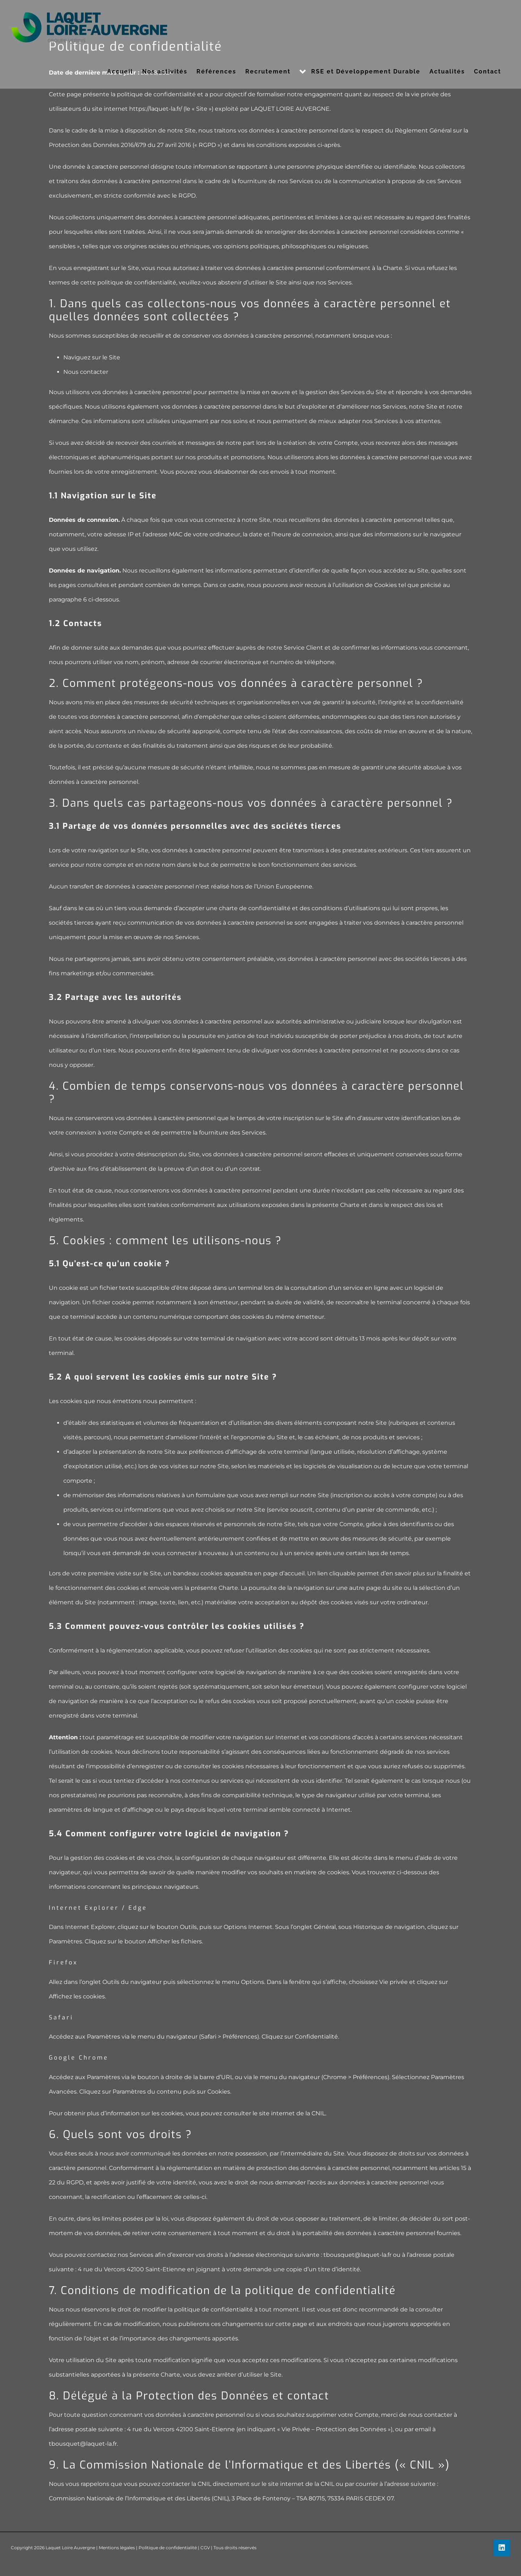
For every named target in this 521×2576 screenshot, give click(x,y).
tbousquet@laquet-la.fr (357, 2254)
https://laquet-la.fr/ (155, 108)
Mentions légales (117, 2547)
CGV (205, 2547)
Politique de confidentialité (168, 2547)
